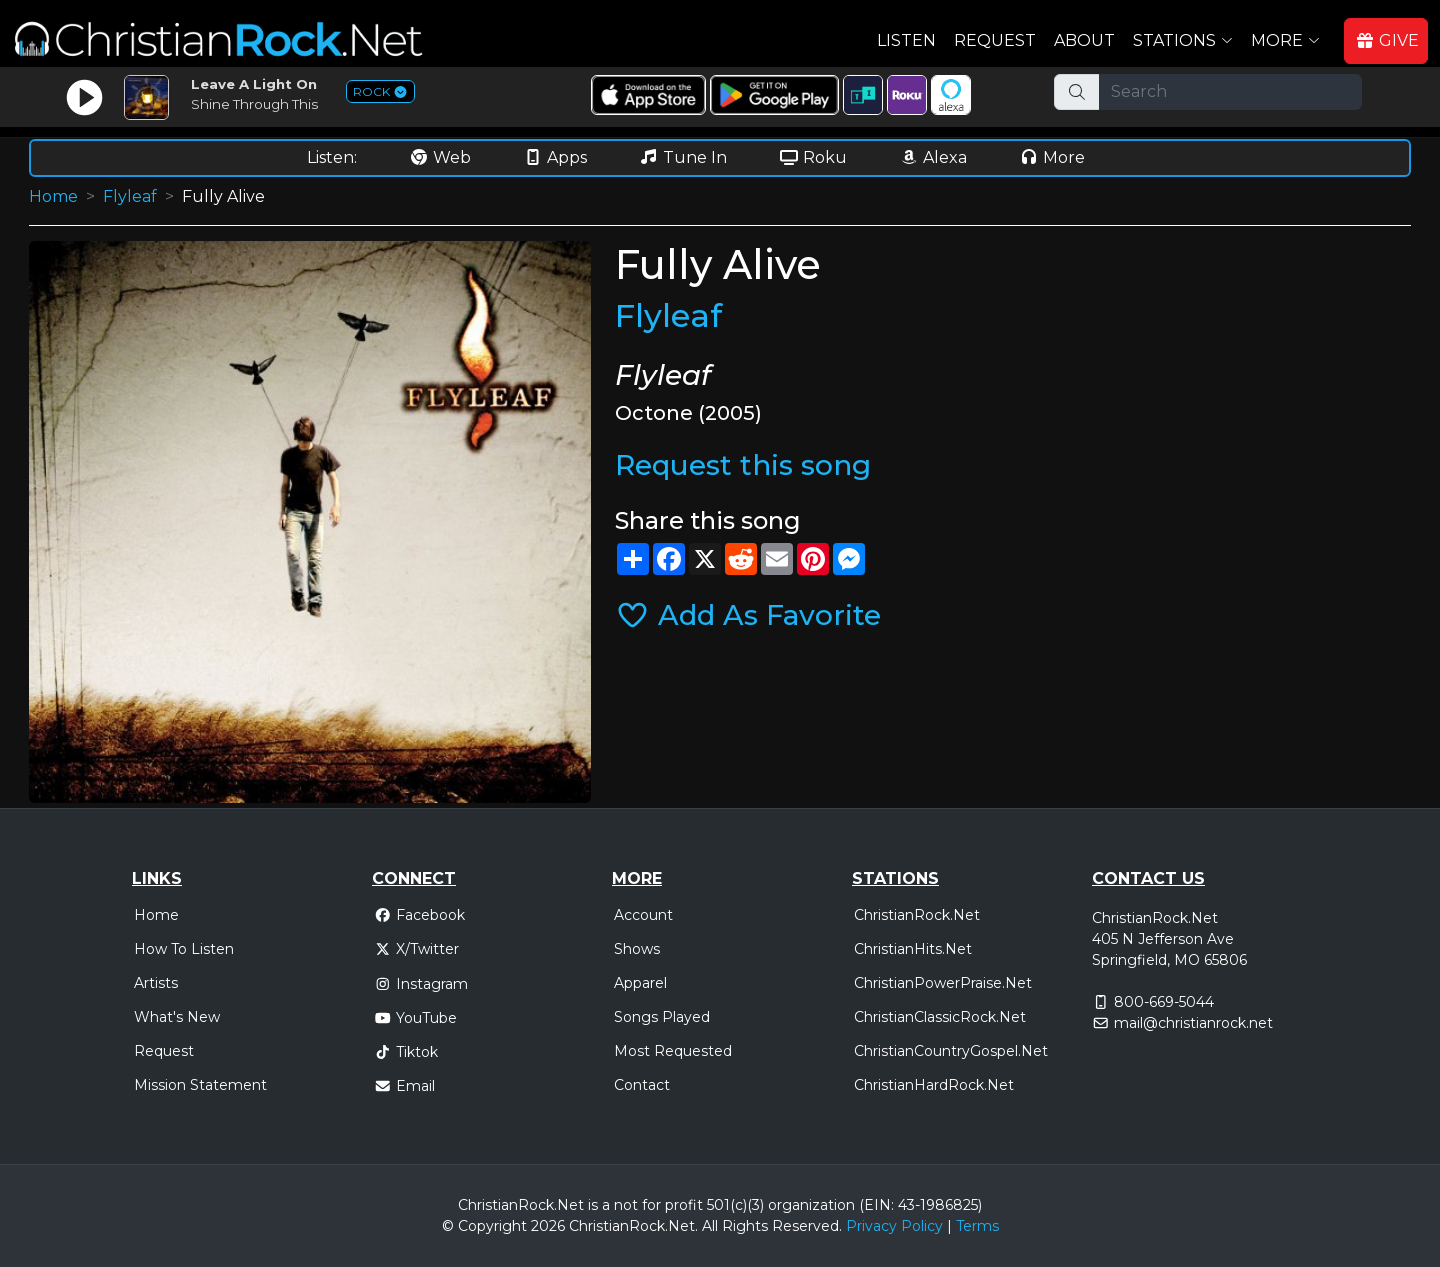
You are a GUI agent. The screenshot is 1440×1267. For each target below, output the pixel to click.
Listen (906, 40)
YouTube (415, 1018)
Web (440, 157)
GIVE (1387, 40)
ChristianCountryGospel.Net (951, 1051)
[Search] (1230, 92)
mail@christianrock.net (1193, 1023)
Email (404, 1086)
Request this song (743, 465)
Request (995, 40)
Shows (637, 949)
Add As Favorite (748, 615)
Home (53, 196)
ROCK (380, 91)
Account (643, 915)
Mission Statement (200, 1085)
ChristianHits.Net (913, 949)
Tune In (683, 157)
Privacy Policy (894, 1226)
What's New (177, 1017)
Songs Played (662, 1017)
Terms (977, 1226)
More (1052, 157)
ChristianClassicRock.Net (940, 1017)
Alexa (933, 157)
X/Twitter (416, 949)
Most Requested (673, 1051)
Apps (555, 157)
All (710, 1226)
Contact (642, 1085)
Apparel (640, 983)
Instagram (421, 984)
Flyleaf (130, 196)
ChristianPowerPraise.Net (943, 983)
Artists (156, 983)
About (1084, 40)
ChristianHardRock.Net (934, 1085)
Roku (813, 157)
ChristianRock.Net (917, 915)
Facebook (419, 915)
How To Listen (184, 949)
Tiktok (406, 1052)
